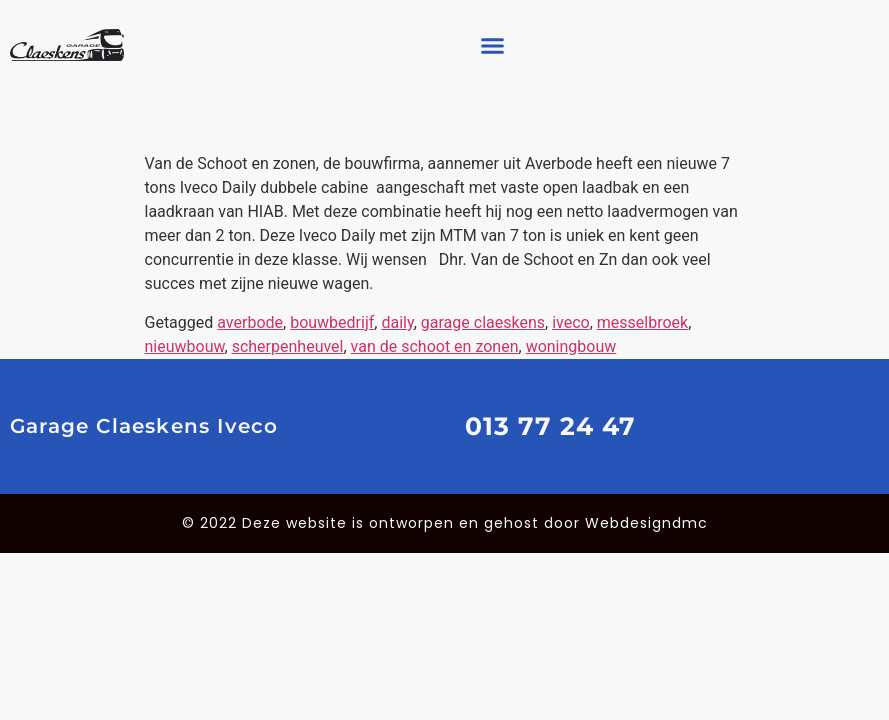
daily (397, 322)
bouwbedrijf (332, 322)
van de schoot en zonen (435, 346)
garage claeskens (483, 322)
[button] (493, 45)
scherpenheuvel (288, 346)
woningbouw (571, 346)
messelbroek (642, 322)
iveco (571, 322)
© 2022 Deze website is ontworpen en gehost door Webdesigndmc (445, 523)
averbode (250, 322)
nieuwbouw (185, 346)
